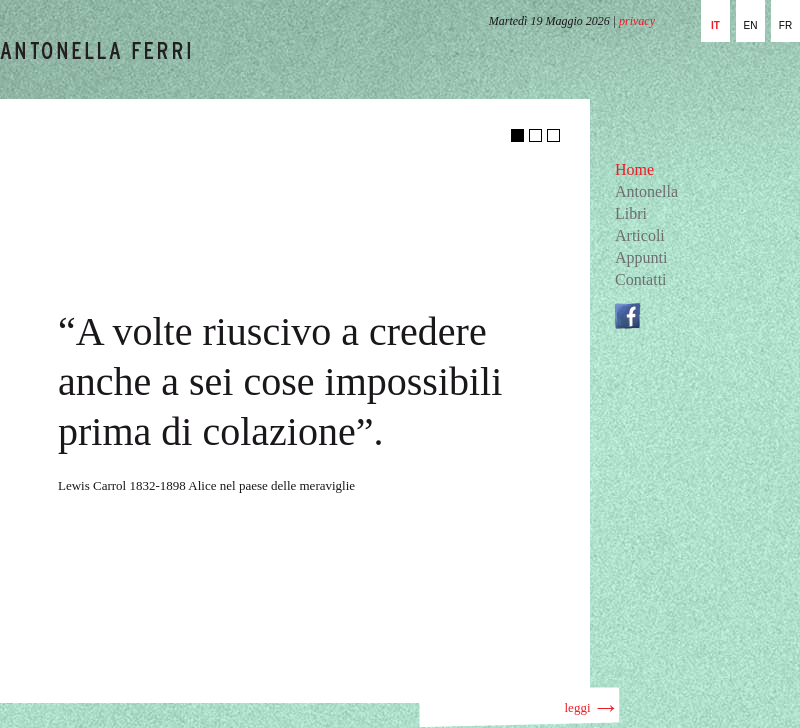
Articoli (640, 235)
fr (785, 25)
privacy (637, 21)
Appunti (641, 257)
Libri (631, 213)
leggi (590, 707)
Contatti (641, 279)
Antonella (646, 191)
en (751, 25)
